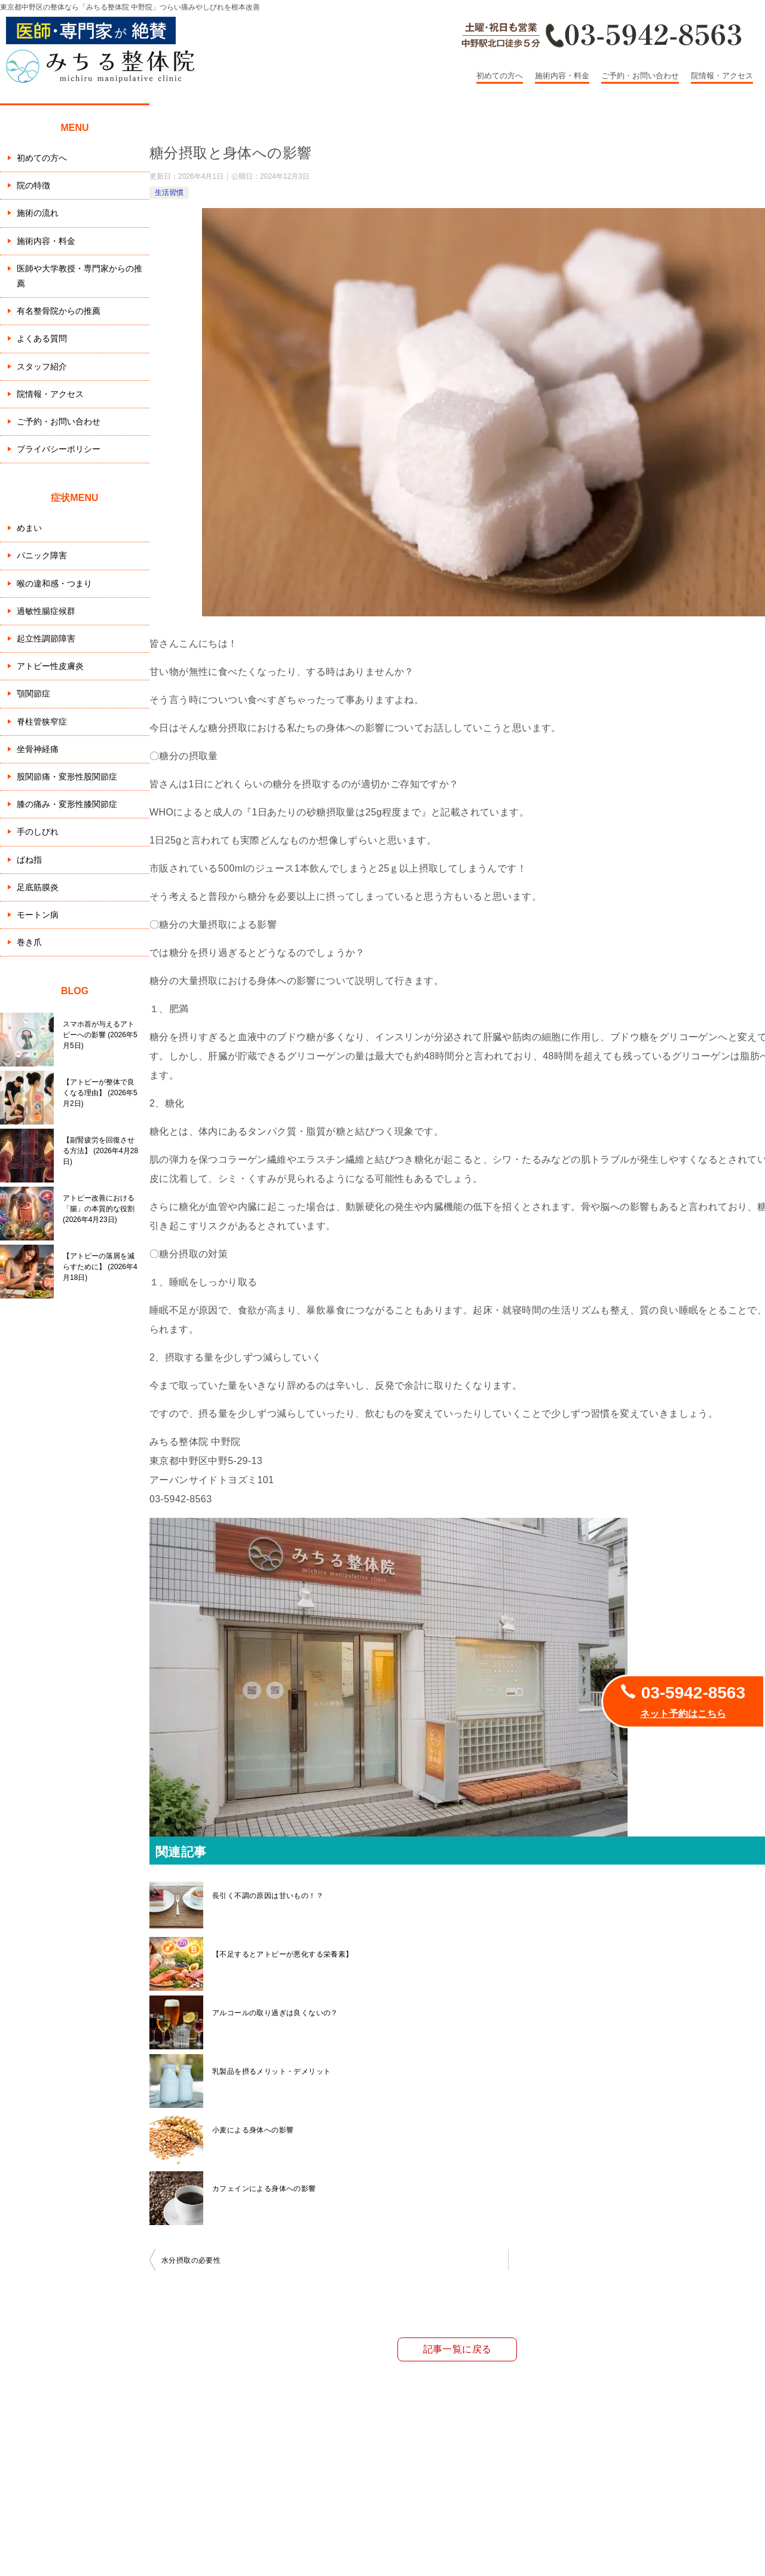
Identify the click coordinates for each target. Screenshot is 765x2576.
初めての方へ (499, 75)
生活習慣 (169, 192)
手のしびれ (38, 831)
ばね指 (29, 859)
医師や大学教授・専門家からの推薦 (79, 276)
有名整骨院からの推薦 (58, 311)
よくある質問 (42, 338)
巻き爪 (29, 942)
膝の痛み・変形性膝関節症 (67, 804)
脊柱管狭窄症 (42, 721)
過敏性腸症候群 (46, 611)
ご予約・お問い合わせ (640, 75)
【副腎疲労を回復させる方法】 (100, 1151)
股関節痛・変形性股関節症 (67, 776)
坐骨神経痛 (38, 749)
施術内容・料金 (562, 75)
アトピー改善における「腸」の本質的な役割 (98, 1209)
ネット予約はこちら (683, 1714)
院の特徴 (33, 185)
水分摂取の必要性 (191, 2260)
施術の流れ (38, 213)
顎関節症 (33, 693)
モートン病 (38, 914)
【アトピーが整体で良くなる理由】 (100, 1093)
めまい (29, 528)
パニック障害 (42, 555)
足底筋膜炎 (38, 887)
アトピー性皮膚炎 (50, 666)
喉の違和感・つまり (54, 583)
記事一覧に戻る (457, 2349)
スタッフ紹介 (42, 366)
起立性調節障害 (46, 638)
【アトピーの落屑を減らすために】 (100, 1267)
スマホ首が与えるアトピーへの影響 (100, 1035)
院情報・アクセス (722, 75)
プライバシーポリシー (58, 449)
